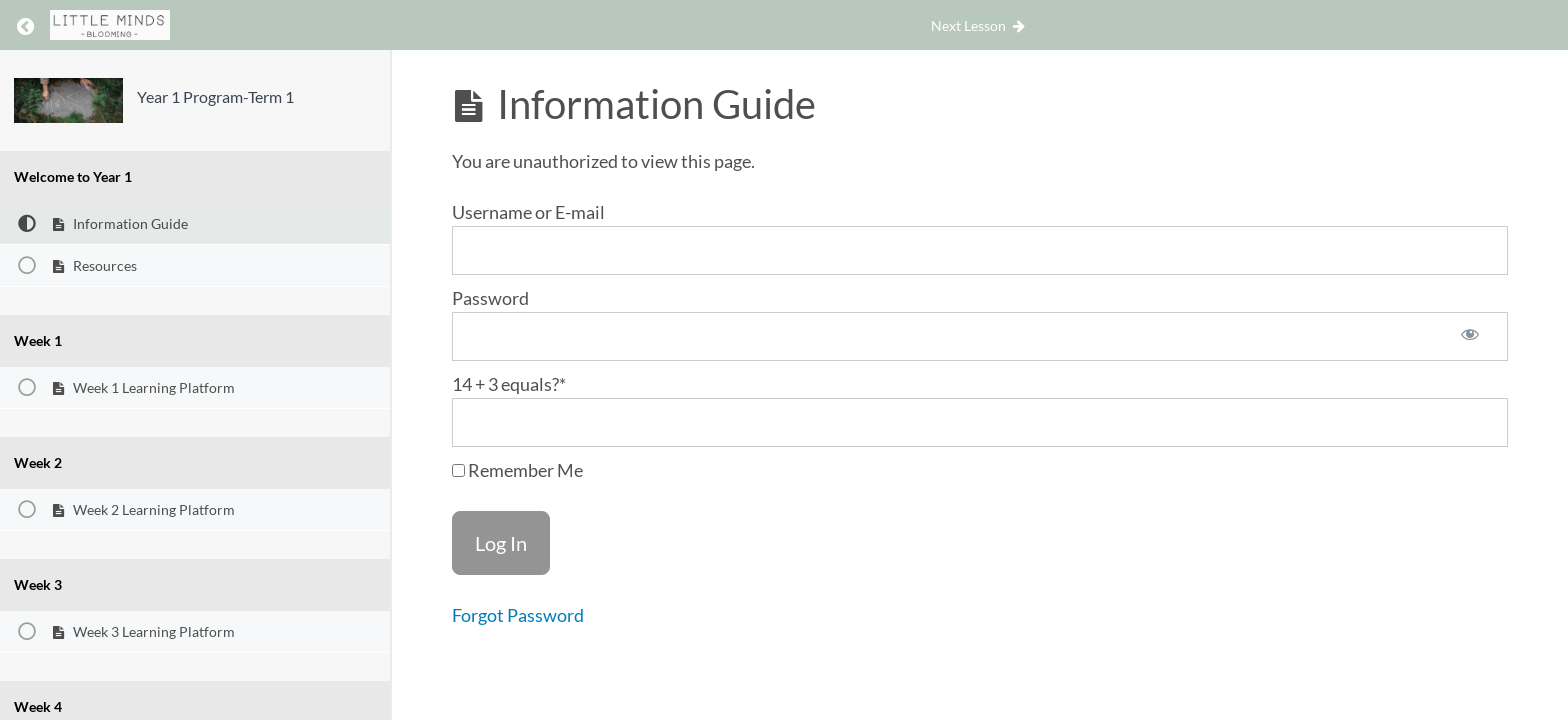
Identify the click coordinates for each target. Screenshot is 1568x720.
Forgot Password (518, 615)
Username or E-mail (528, 212)
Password (490, 298)
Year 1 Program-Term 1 (215, 96)
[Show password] (1470, 336)
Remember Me (517, 470)
